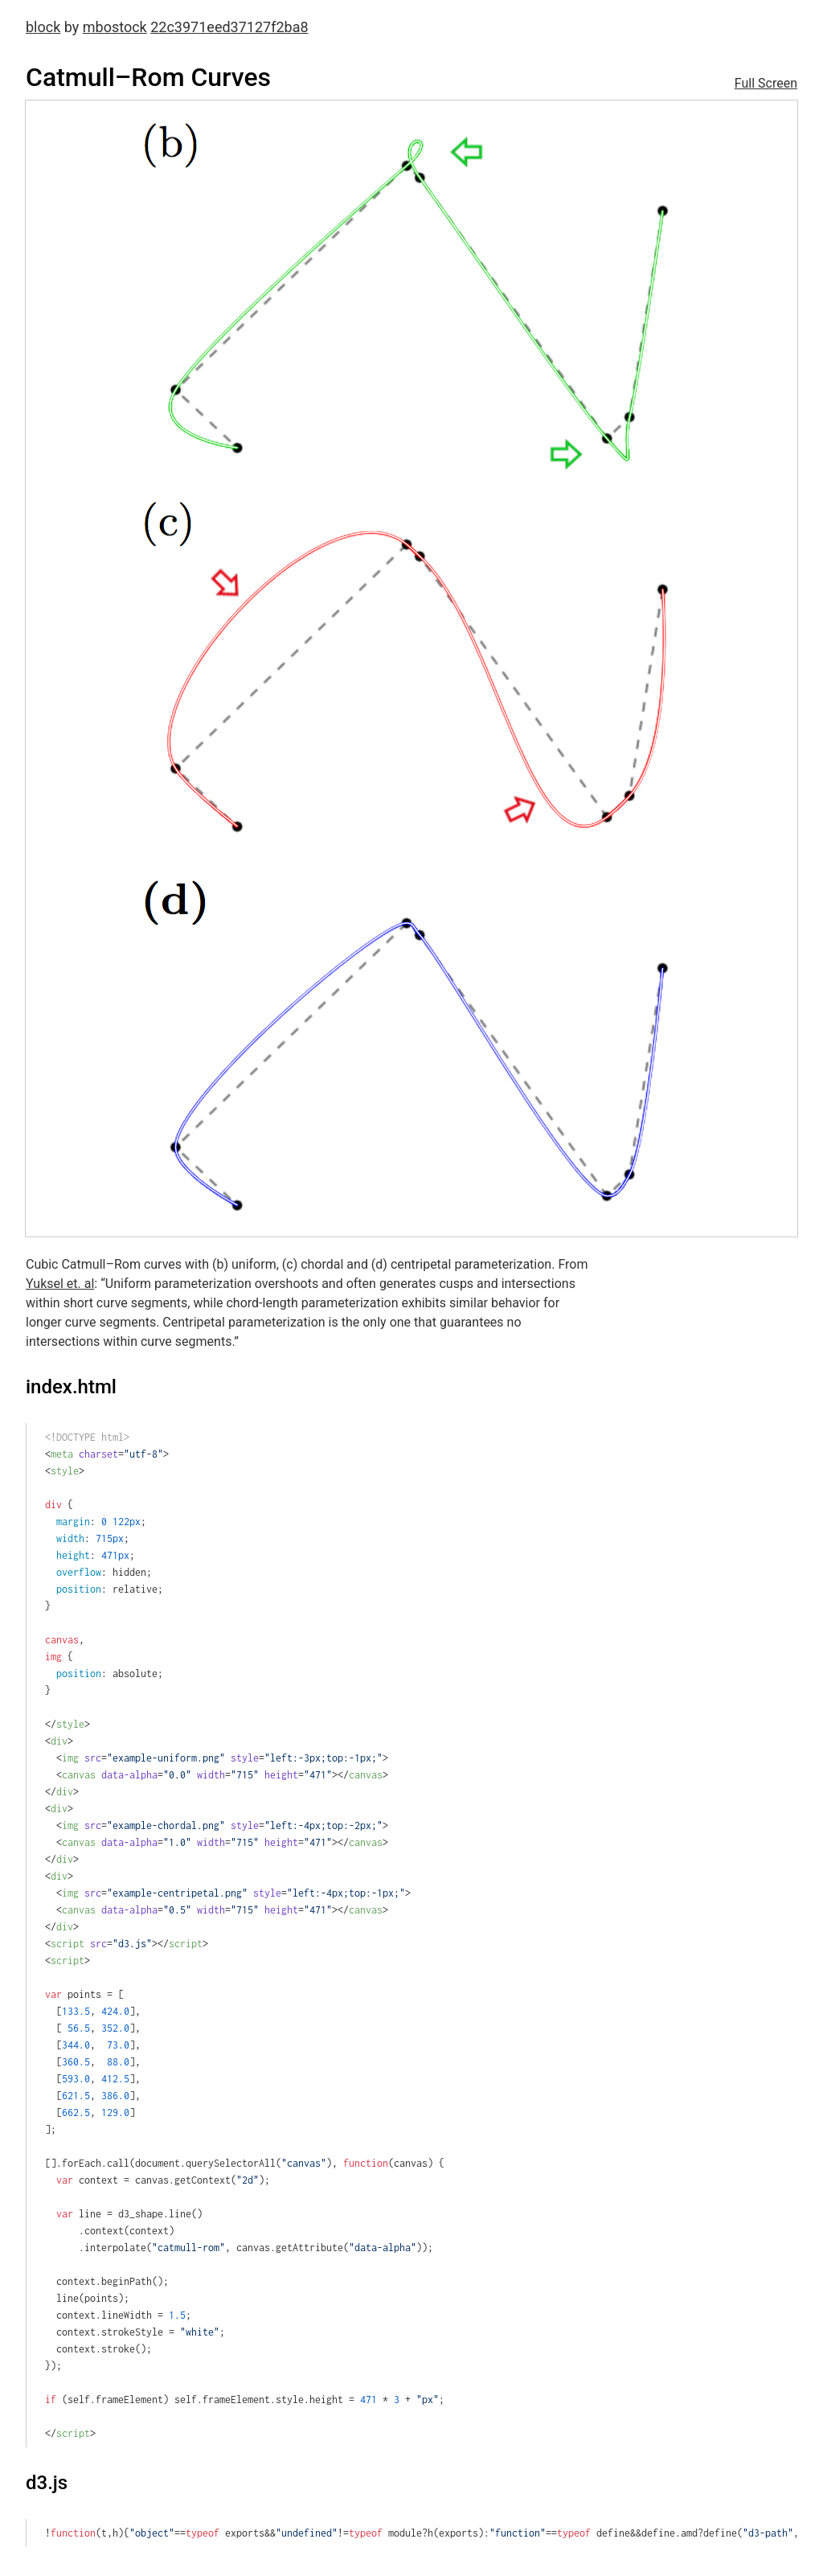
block (43, 26)
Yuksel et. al (60, 1283)
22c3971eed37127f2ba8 (229, 26)
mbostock (115, 26)
